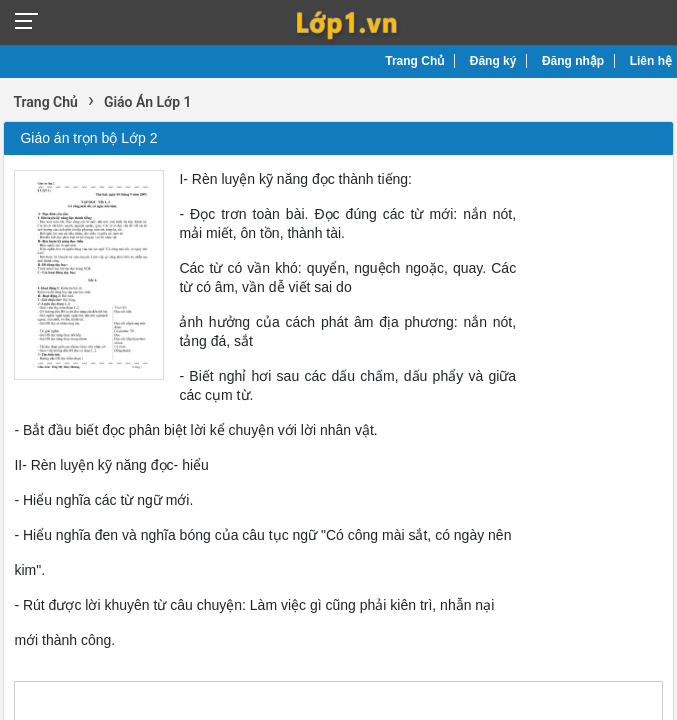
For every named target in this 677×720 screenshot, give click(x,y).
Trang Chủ (414, 61)
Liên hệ (651, 61)
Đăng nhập (573, 61)
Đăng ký (493, 61)
